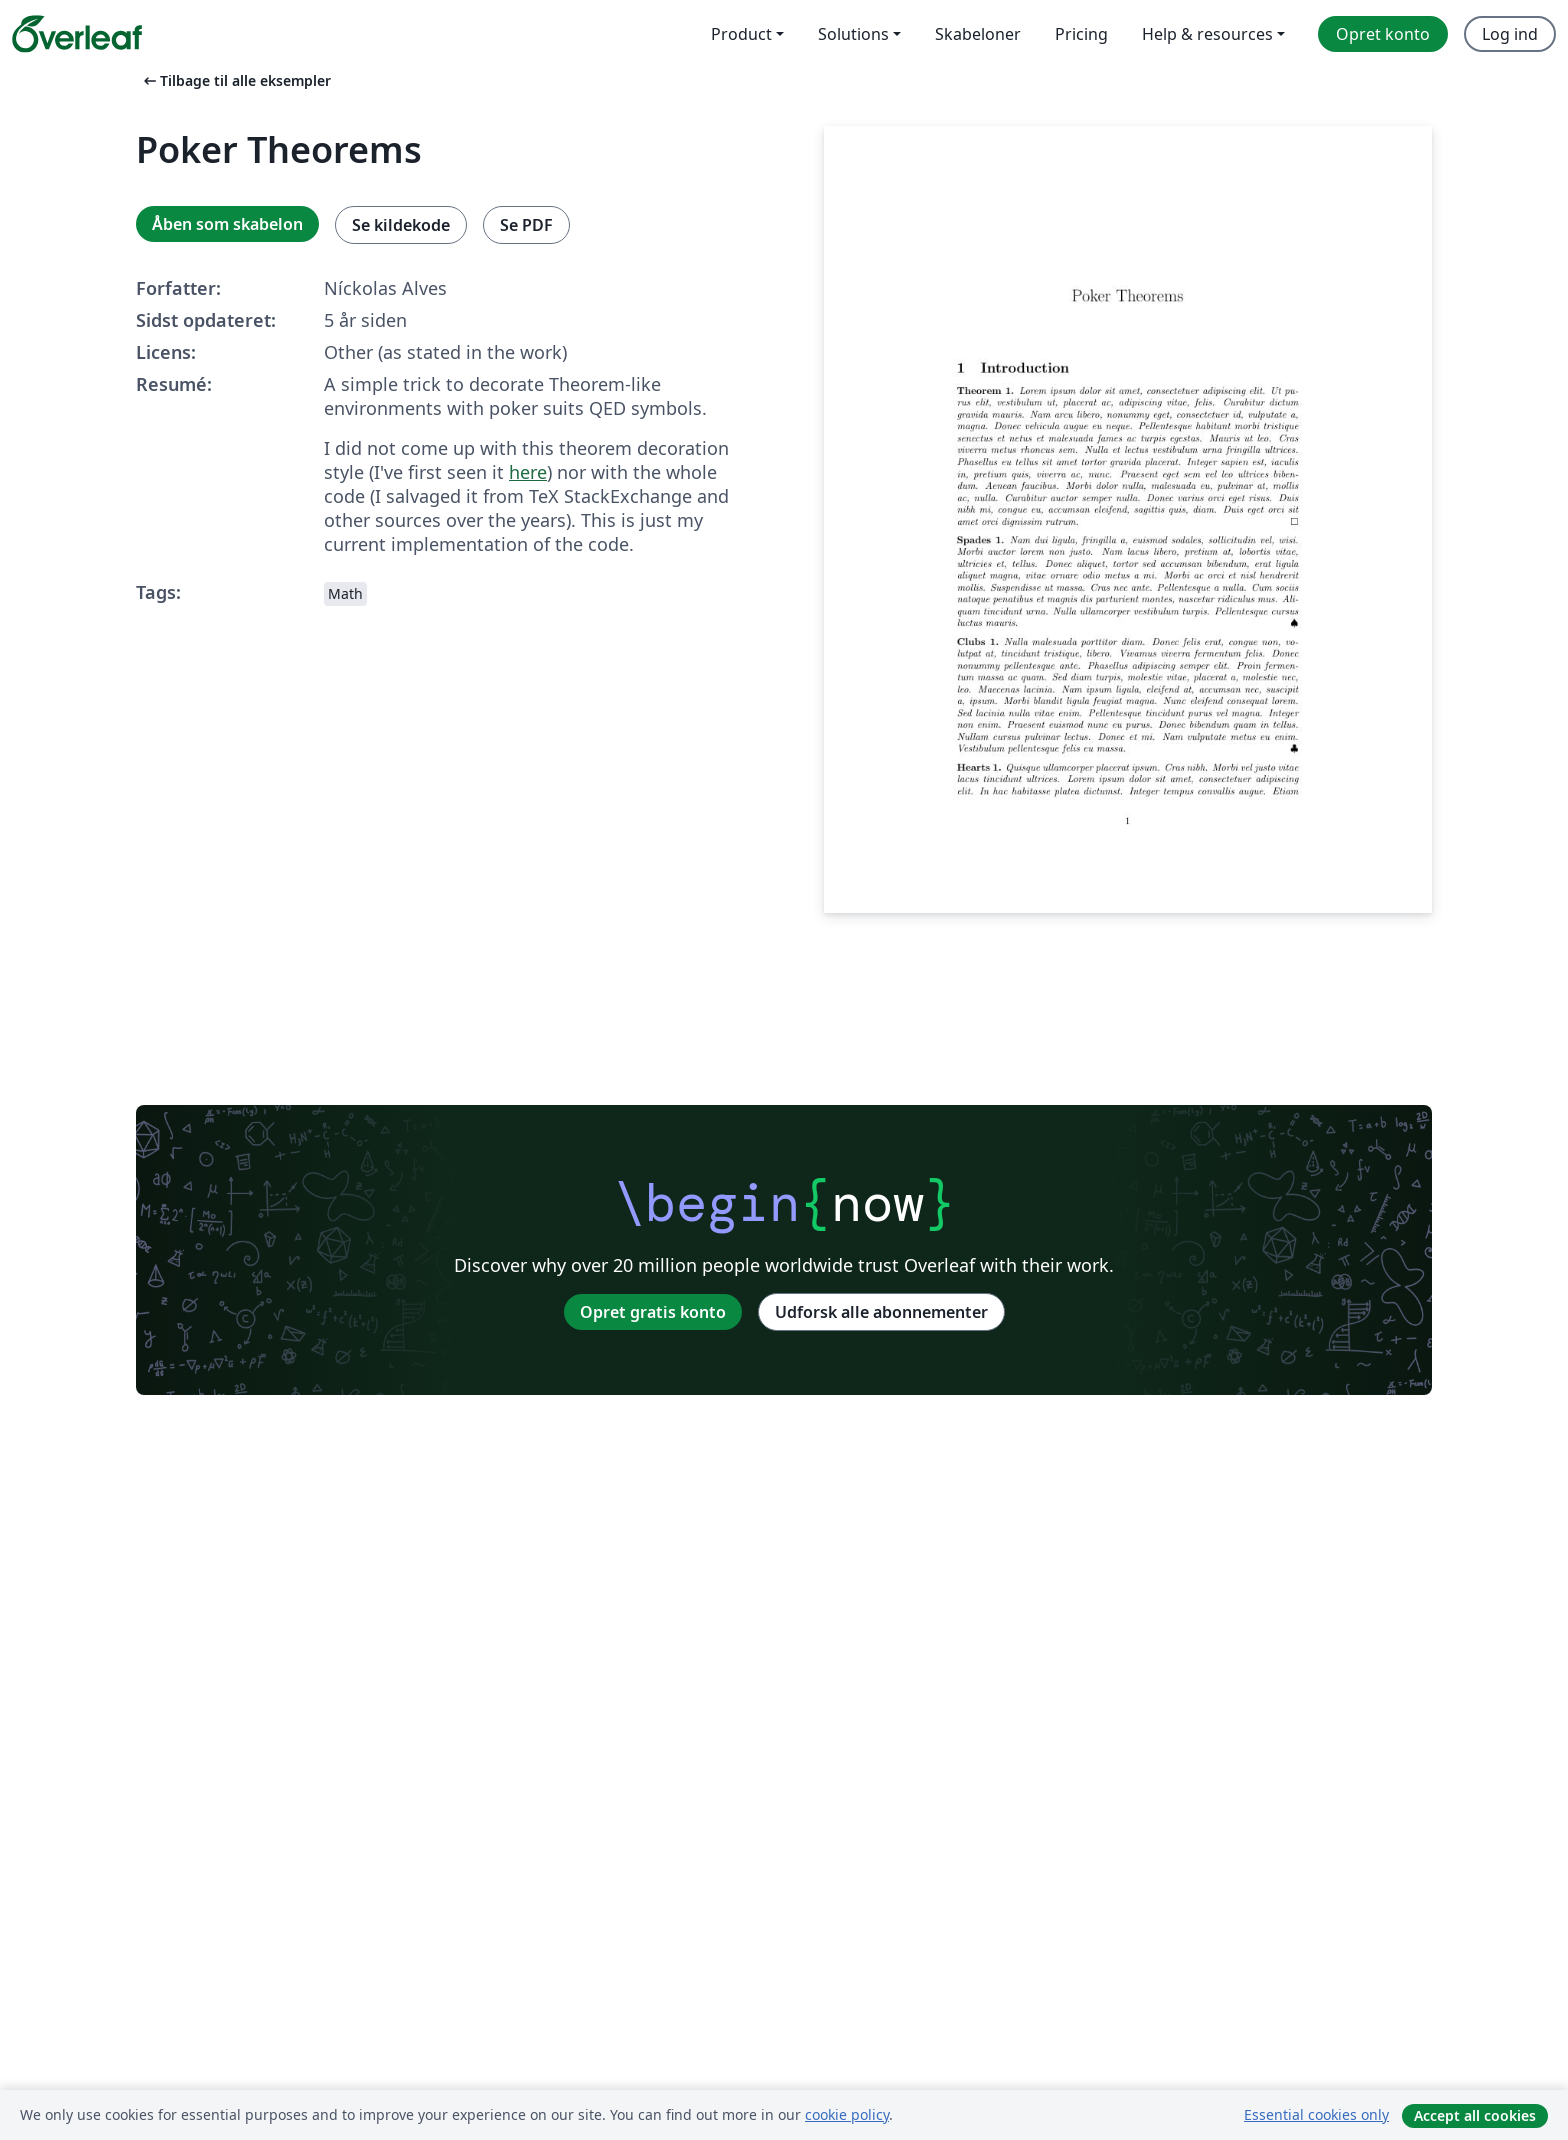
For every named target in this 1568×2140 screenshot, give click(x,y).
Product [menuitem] (741, 34)
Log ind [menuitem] (1510, 34)
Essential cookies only (1316, 2114)
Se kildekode (401, 225)
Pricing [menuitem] (1081, 34)
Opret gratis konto (653, 1312)
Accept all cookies (1475, 2115)
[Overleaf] (77, 34)
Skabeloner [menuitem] (978, 34)
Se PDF (526, 225)
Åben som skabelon (227, 224)
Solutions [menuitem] (853, 34)
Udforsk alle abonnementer (881, 1312)
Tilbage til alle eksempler (235, 80)
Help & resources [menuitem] (1207, 34)
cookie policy (847, 2114)
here (528, 472)
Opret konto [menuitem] (1383, 34)
